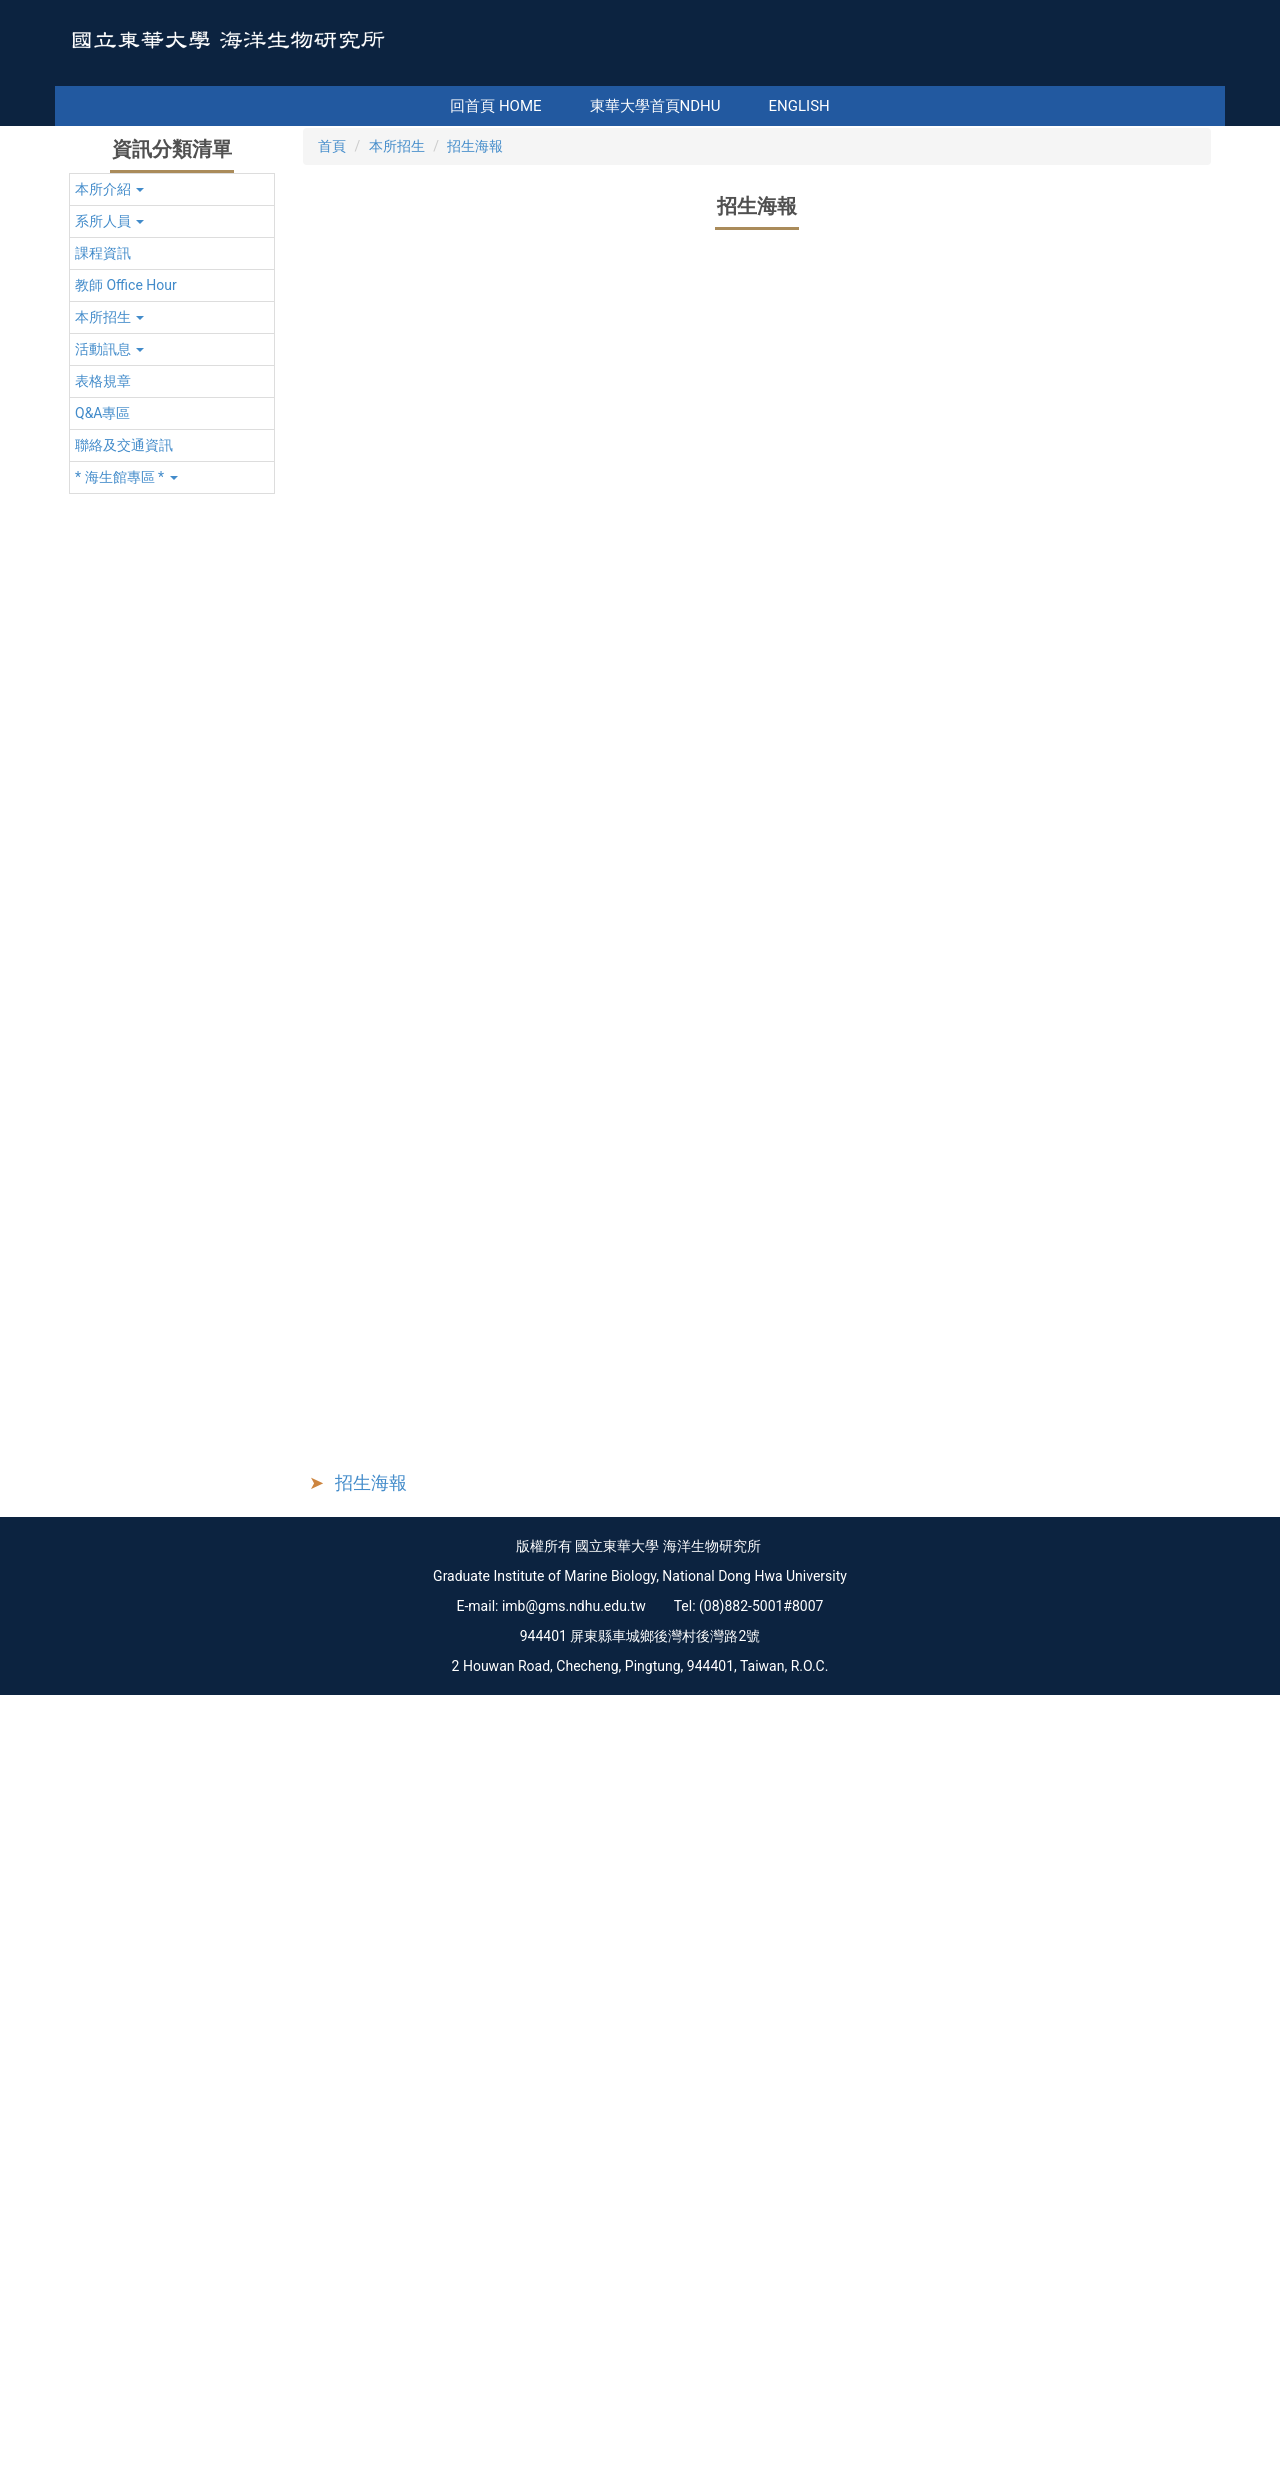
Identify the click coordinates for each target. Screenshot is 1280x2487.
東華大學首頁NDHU (684, 106)
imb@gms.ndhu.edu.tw (574, 2398)
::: (426, 106)
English (828, 106)
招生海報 (475, 466)
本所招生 (397, 466)
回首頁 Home (525, 106)
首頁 (332, 466)
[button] (172, 509)
